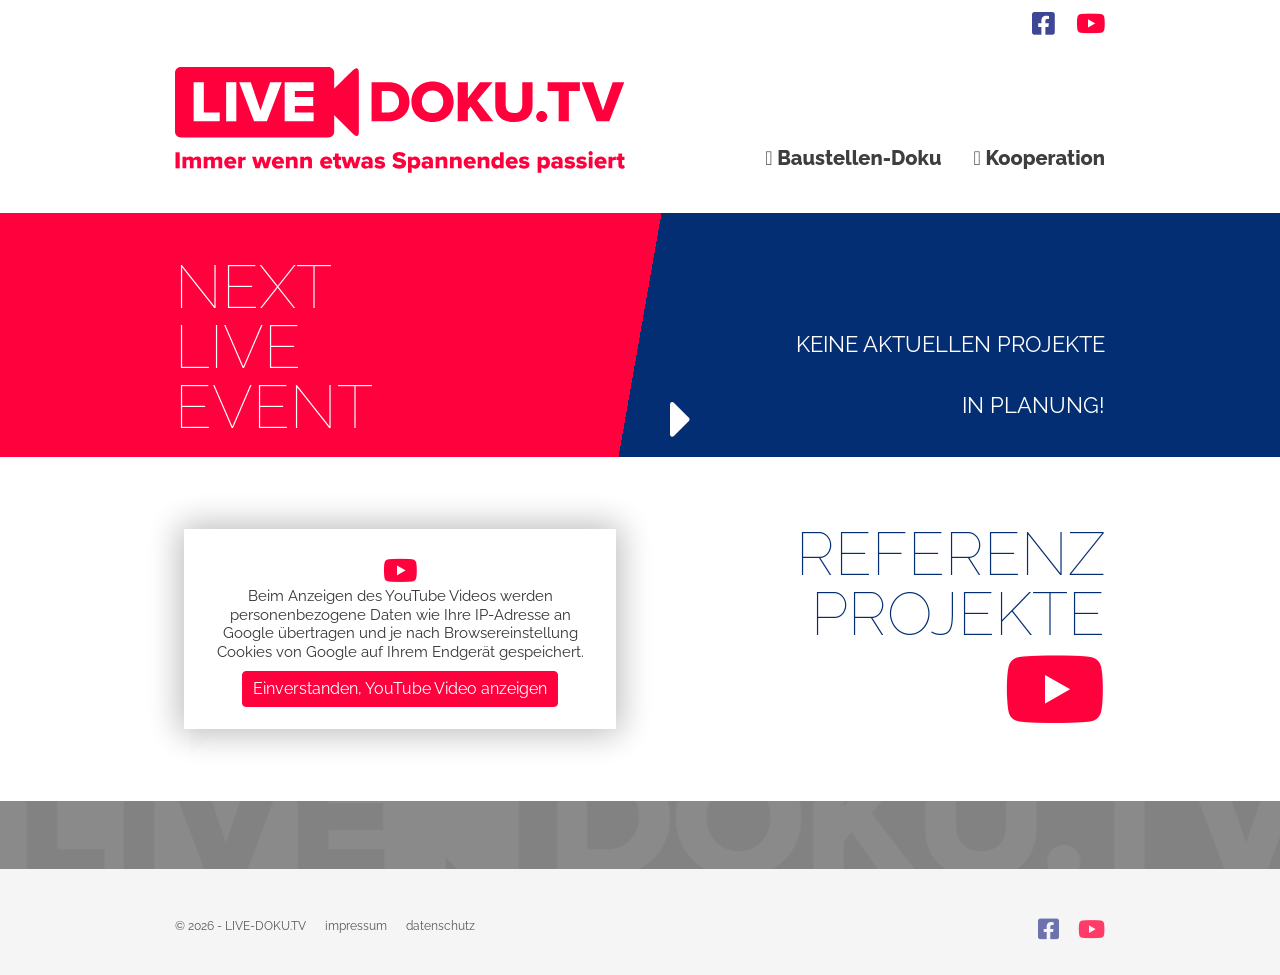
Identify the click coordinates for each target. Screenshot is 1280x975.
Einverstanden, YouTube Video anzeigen (400, 688)
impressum (356, 926)
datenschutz (440, 926)
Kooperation (1039, 158)
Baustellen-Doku (853, 158)
